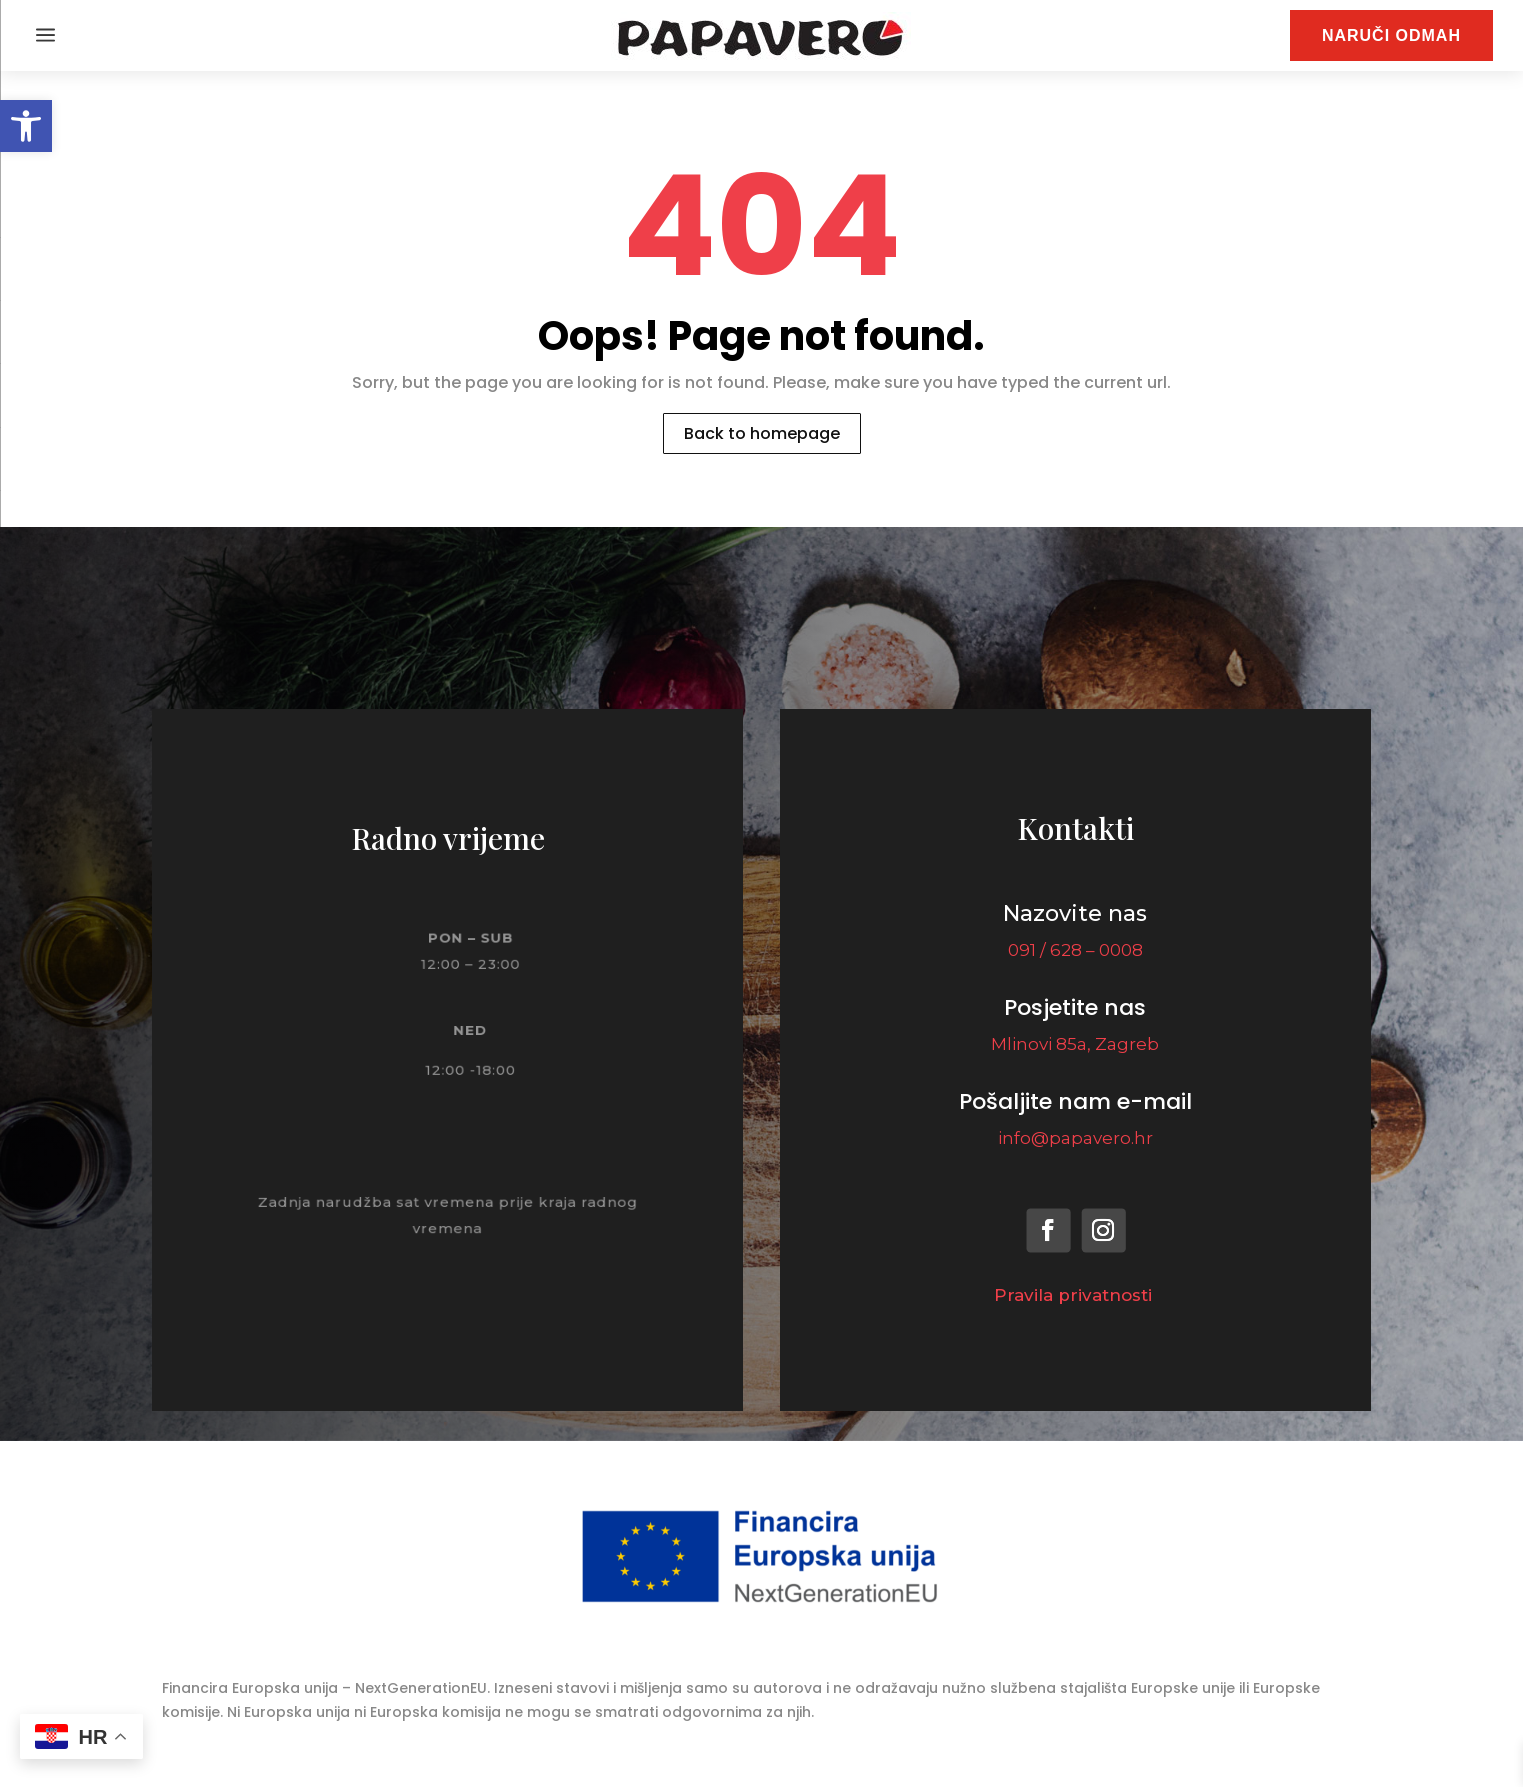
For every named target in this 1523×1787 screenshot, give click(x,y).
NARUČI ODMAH (1391, 35)
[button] (26, 126)
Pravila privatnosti (1075, 1295)
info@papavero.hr (1075, 1138)
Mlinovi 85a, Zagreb (1075, 1044)
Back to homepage (762, 433)
